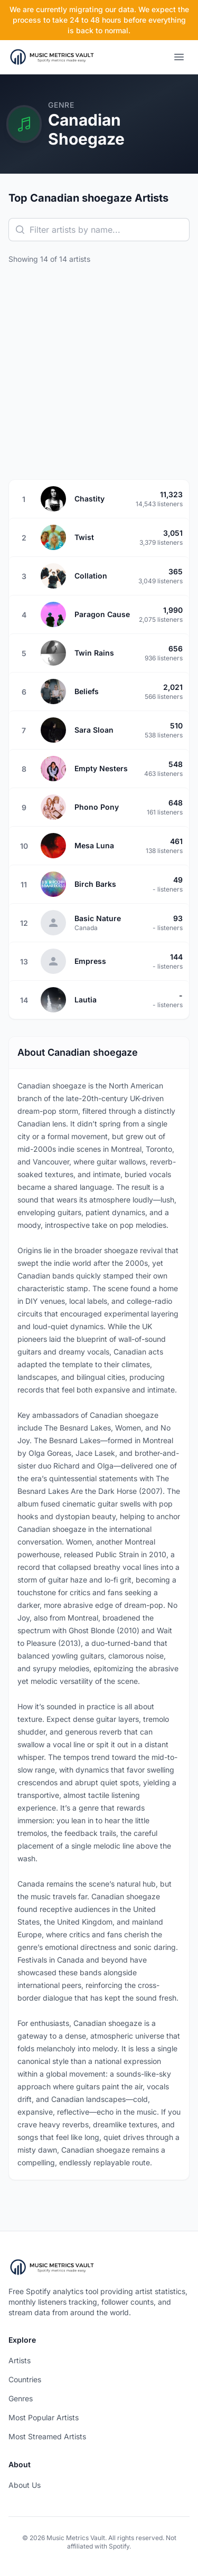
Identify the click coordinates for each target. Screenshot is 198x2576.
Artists (19, 2360)
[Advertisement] (99, 372)
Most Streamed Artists (47, 2436)
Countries (24, 2379)
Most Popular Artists (43, 2417)
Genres (20, 2398)
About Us (24, 2484)
